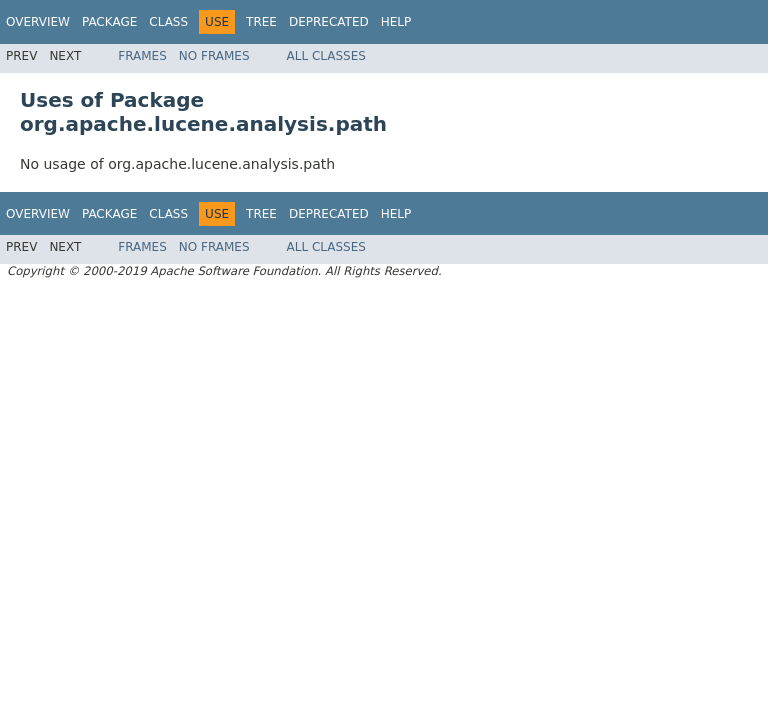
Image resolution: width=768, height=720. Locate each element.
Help (396, 22)
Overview (38, 22)
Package (109, 22)
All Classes (326, 56)
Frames (142, 56)
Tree (261, 22)
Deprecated (329, 22)
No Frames (214, 56)
